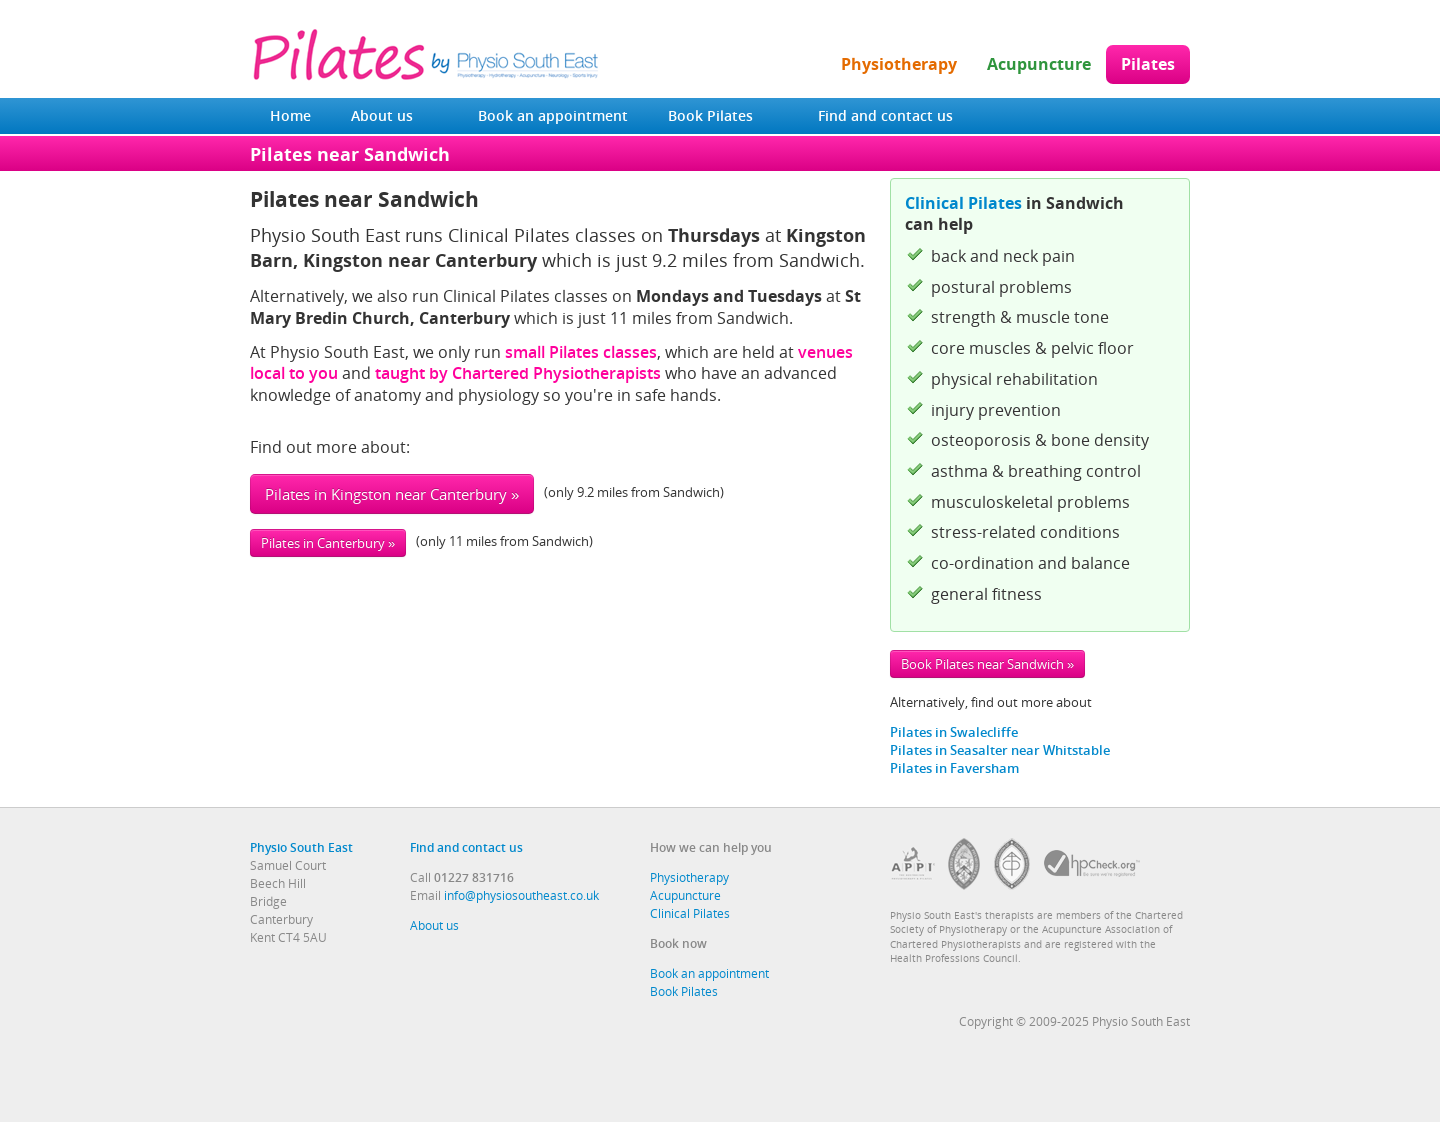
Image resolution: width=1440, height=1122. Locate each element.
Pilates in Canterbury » (328, 543)
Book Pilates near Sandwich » (987, 664)
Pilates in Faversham (954, 768)
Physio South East (301, 847)
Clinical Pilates (963, 203)
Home (290, 115)
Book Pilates (710, 115)
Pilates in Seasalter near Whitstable (1000, 750)
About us (382, 115)
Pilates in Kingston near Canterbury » (392, 494)
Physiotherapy (899, 64)
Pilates (1148, 64)
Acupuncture (1039, 64)
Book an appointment (553, 115)
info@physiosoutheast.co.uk (521, 895)
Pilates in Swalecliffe (954, 732)
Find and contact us (885, 115)
